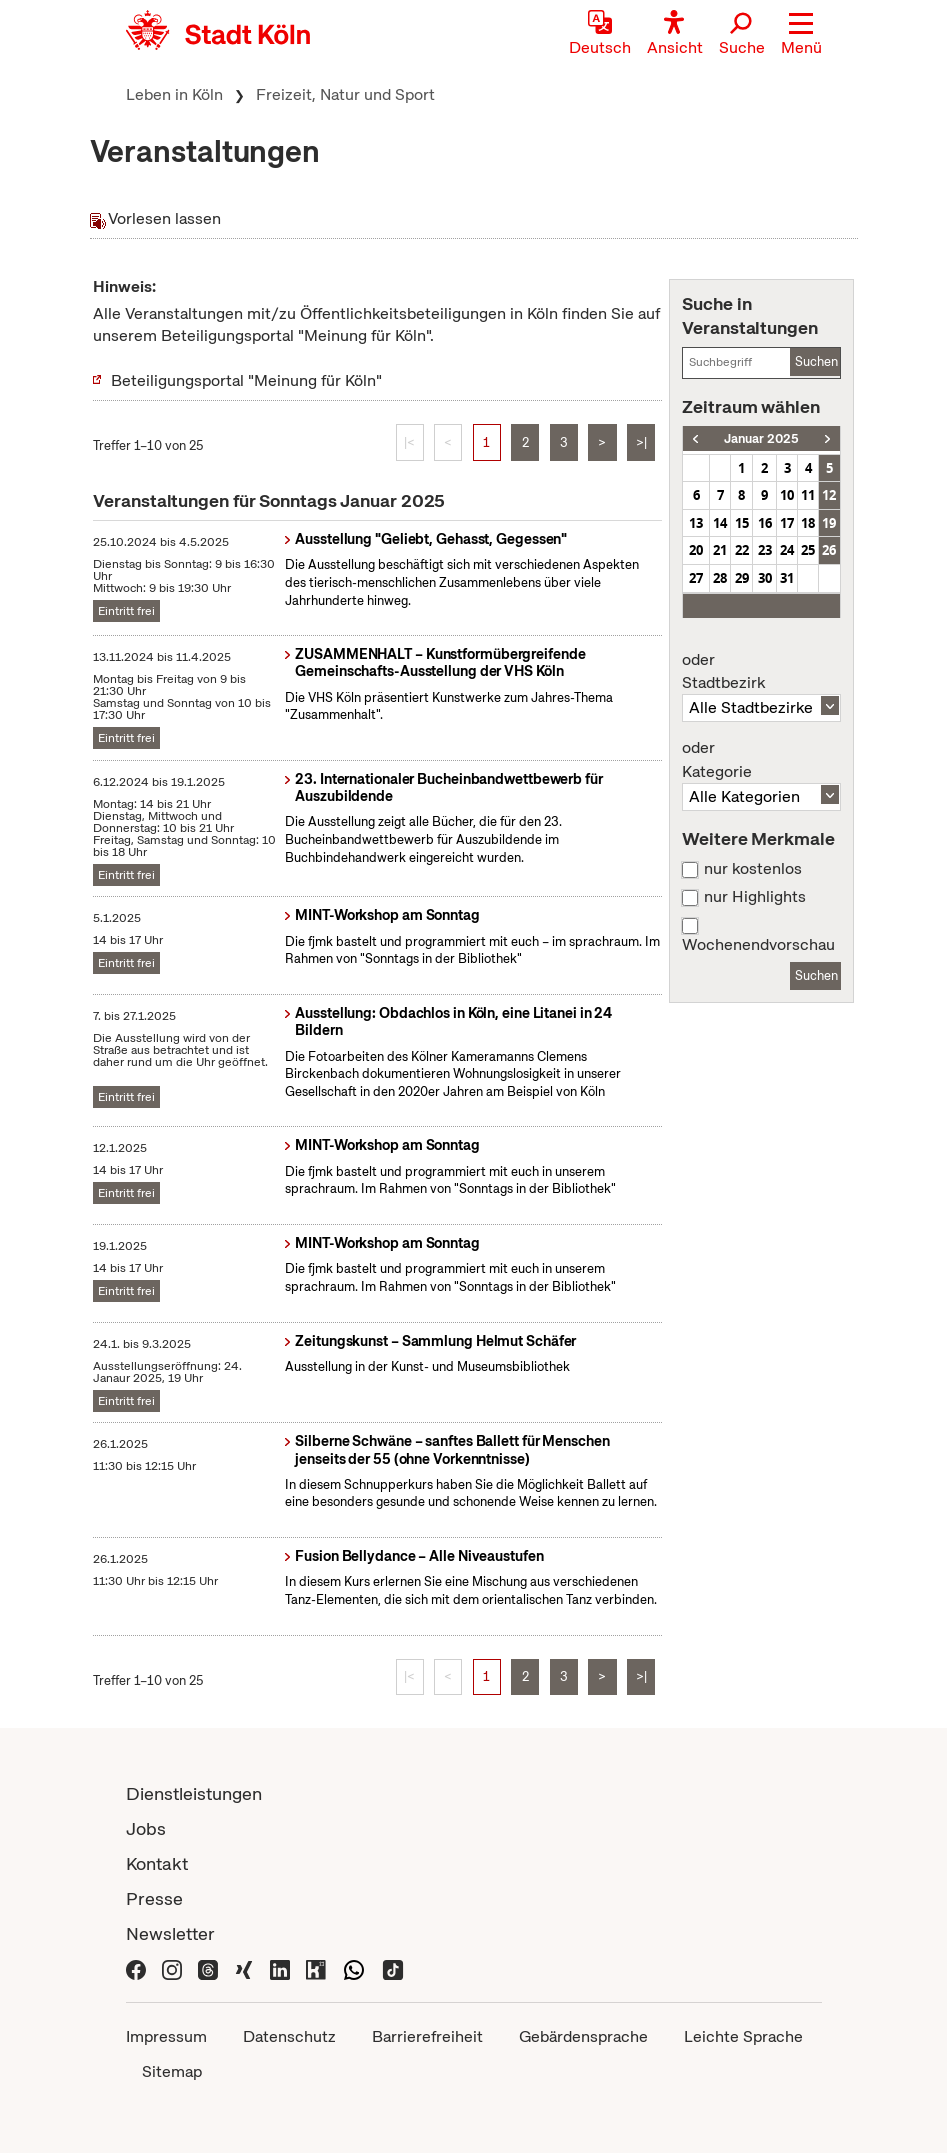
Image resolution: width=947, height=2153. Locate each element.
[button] (801, 35)
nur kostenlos (753, 869)
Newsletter (170, 1933)
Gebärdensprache (583, 2036)
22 (742, 550)
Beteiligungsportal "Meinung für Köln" (246, 380)
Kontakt (157, 1863)
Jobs (146, 1828)
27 (696, 578)
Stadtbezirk (761, 672)
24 (787, 550)
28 (720, 578)
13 (696, 523)
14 (720, 523)
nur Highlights (755, 897)
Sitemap (172, 2071)
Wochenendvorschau (758, 945)
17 (787, 523)
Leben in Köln (174, 94)
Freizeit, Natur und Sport (345, 94)
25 (808, 550)
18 (808, 523)
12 (829, 495)
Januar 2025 (761, 438)
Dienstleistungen (194, 1793)
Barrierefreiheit (427, 2036)
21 (720, 550)
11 (808, 495)
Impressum (166, 2036)
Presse (154, 1898)
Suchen (816, 361)
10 (787, 495)
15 (742, 523)
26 (829, 550)
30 (765, 578)
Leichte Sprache (743, 2036)
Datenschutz (289, 2036)
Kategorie (761, 760)
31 (787, 578)
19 (829, 523)
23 (765, 550)
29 (742, 578)
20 (696, 550)
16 (765, 523)
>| (641, 442)
